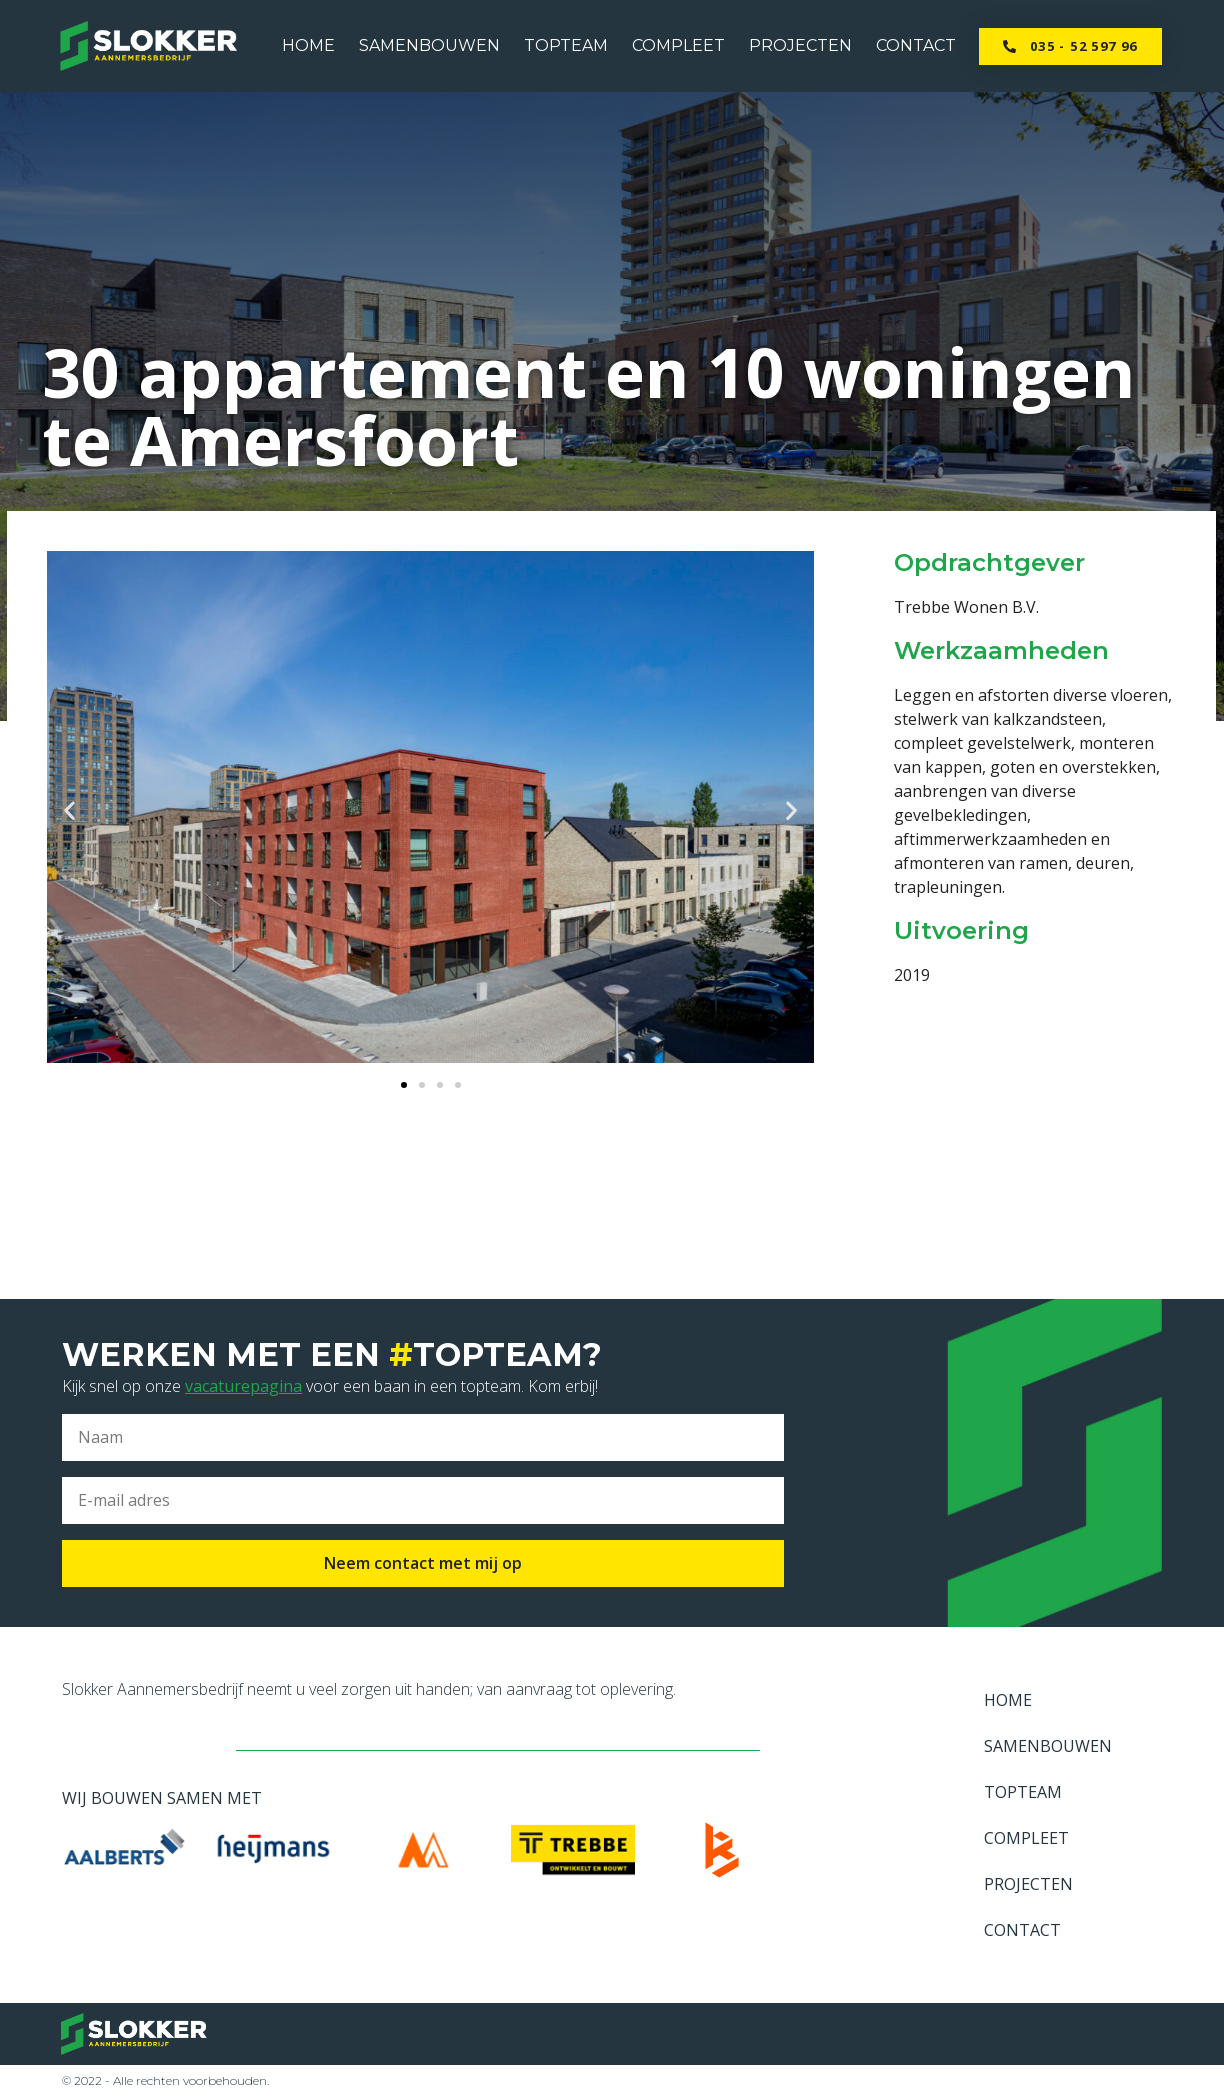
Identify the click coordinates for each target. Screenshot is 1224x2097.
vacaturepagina (243, 1386)
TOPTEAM (566, 45)
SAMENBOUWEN (429, 45)
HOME (308, 45)
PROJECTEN (800, 45)
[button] (1070, 46)
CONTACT (916, 45)
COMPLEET (678, 45)
